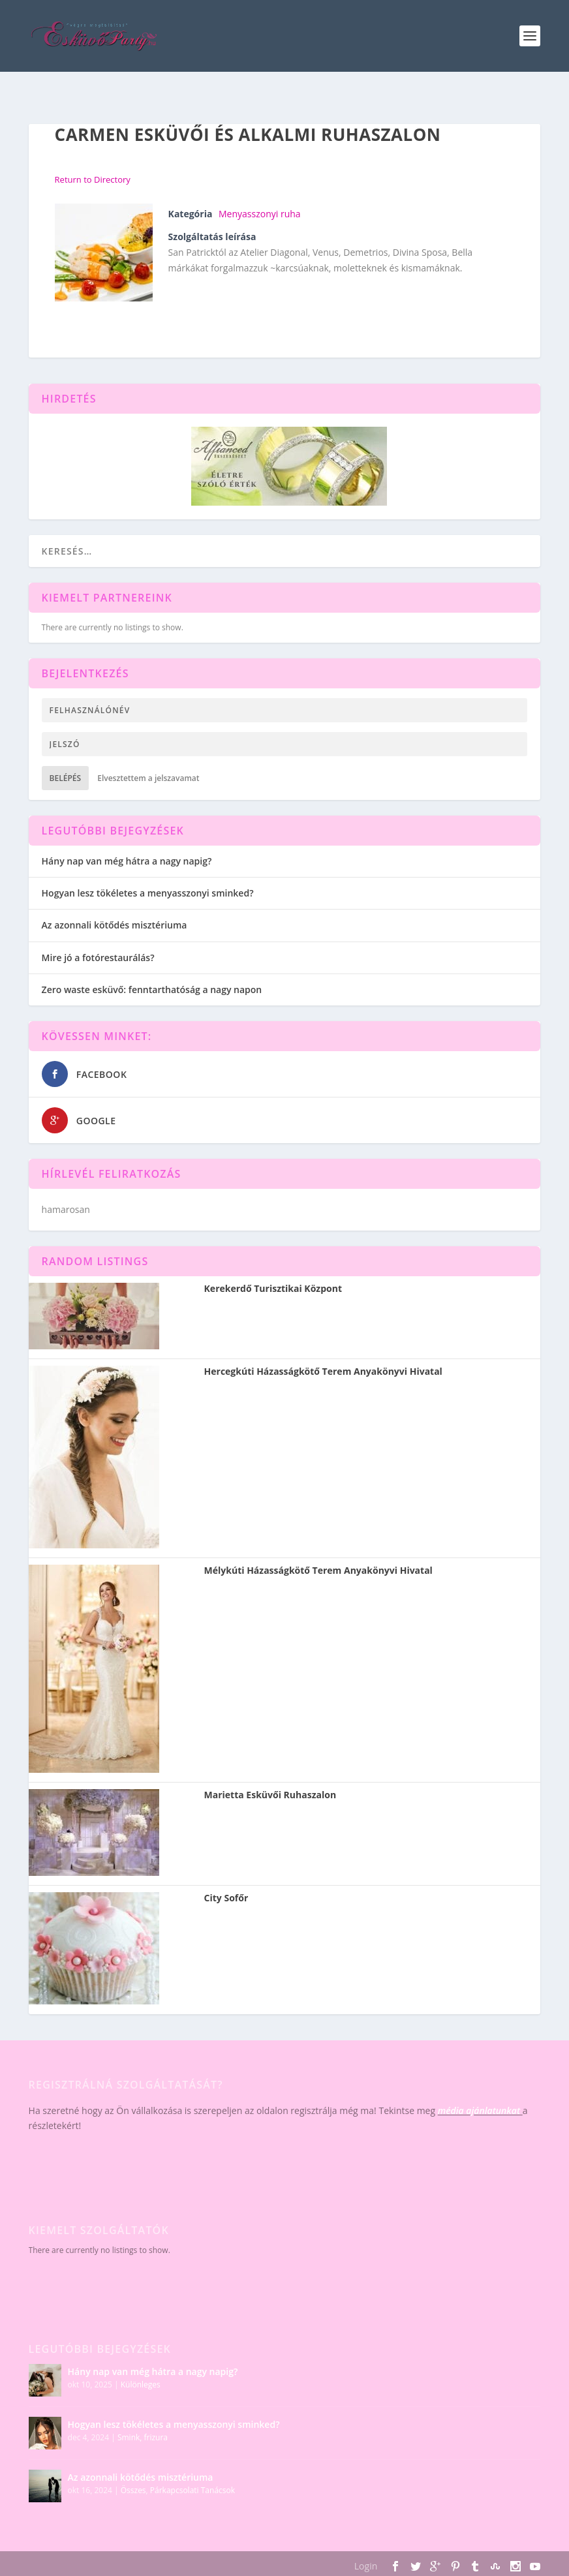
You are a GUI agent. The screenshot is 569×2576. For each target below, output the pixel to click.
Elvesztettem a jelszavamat (148, 778)
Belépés (66, 778)
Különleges (141, 2384)
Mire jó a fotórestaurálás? (98, 957)
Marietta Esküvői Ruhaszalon (270, 1795)
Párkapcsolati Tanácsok (192, 2490)
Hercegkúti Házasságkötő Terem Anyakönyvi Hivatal (323, 1371)
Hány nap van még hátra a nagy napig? (127, 861)
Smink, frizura (142, 2437)
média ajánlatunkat (479, 2110)
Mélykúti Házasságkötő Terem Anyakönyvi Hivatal (318, 1570)
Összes (133, 2490)
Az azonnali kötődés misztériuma (114, 925)
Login (365, 2566)
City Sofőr (226, 1898)
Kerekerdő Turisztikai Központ (273, 1289)
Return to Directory (93, 179)
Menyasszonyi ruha (260, 213)
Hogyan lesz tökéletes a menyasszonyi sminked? (148, 893)
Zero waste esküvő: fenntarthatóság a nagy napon (152, 989)
